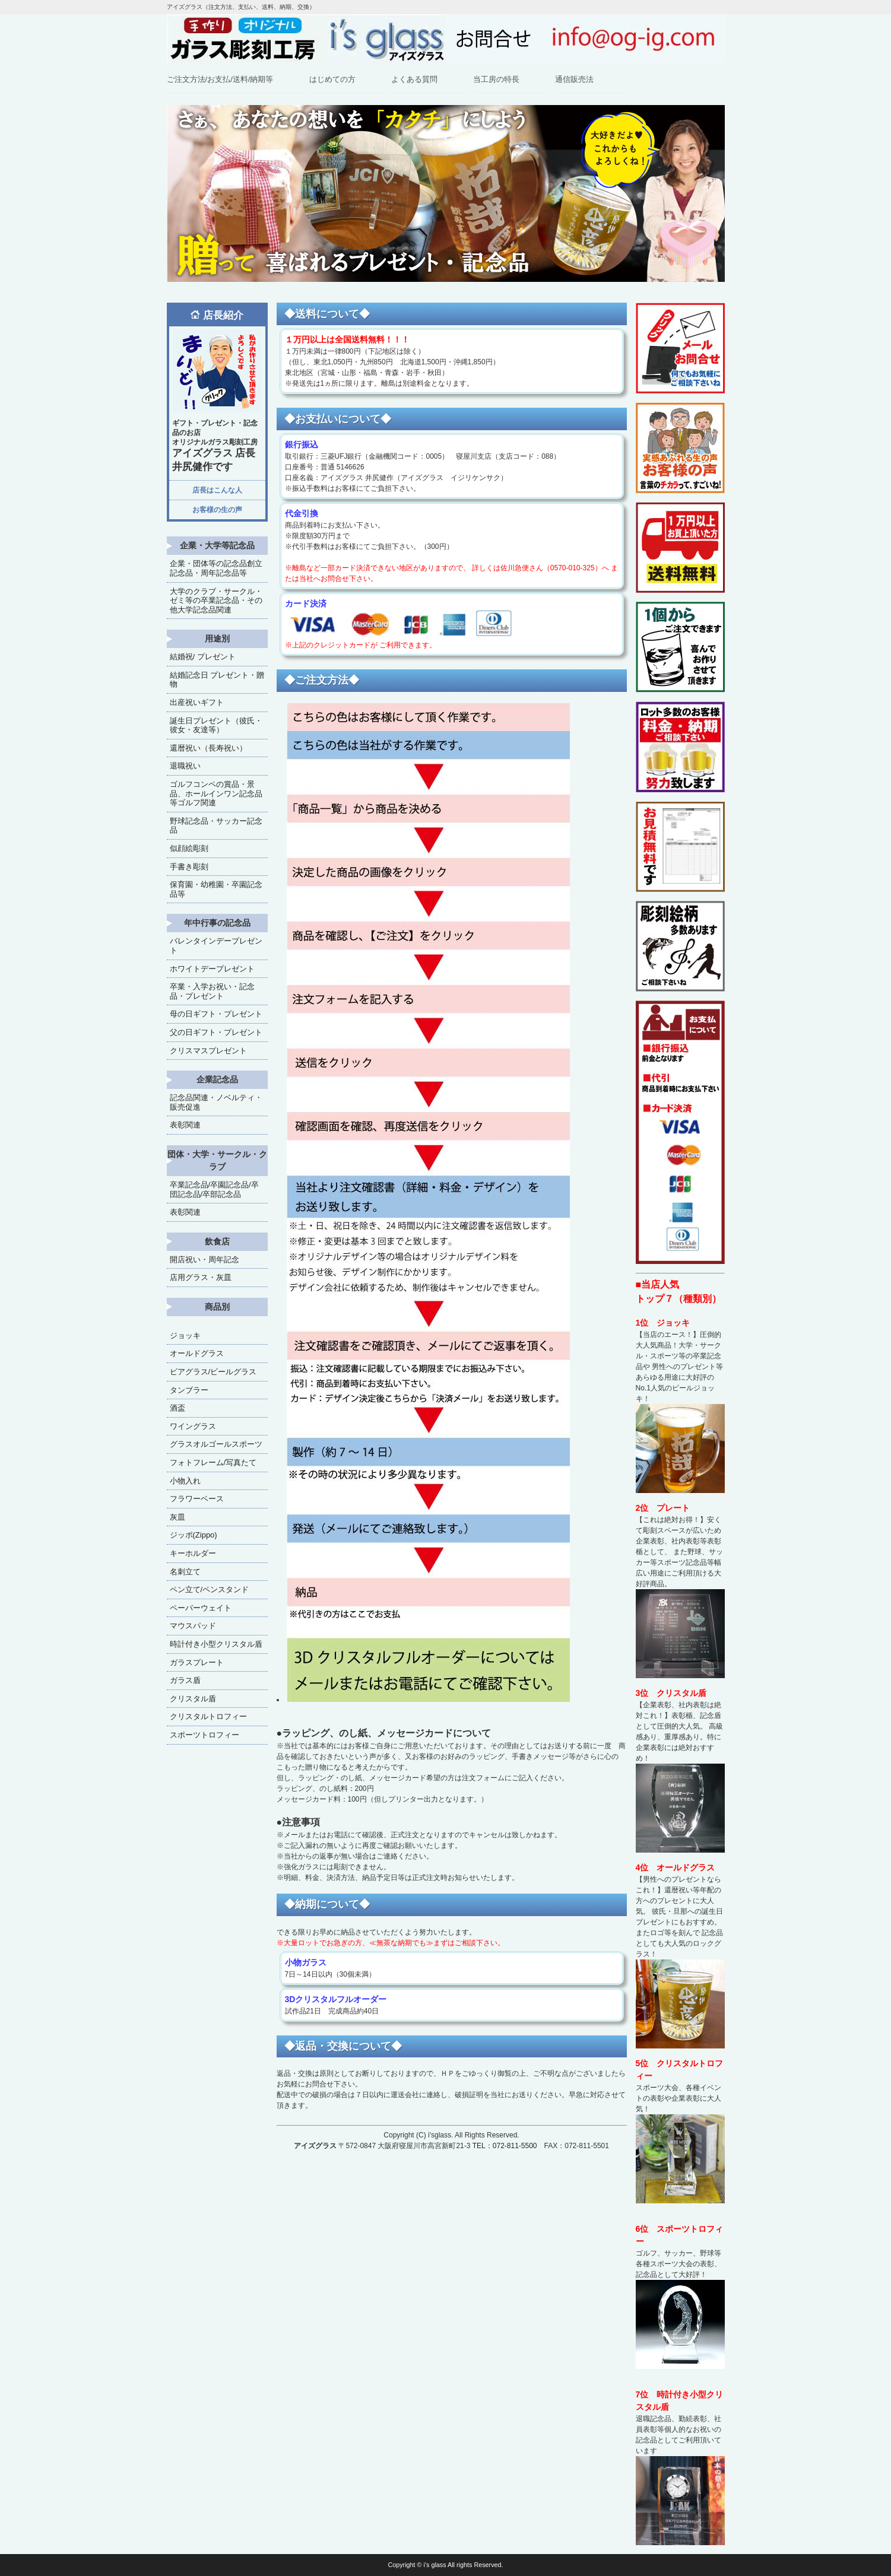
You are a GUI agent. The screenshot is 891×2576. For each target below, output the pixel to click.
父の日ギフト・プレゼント (216, 1032)
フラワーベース (197, 1498)
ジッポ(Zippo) (193, 1534)
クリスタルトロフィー (208, 1716)
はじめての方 (332, 79)
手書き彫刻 (189, 866)
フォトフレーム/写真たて (213, 1462)
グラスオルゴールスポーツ (216, 1444)
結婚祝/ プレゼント (203, 656)
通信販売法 (574, 79)
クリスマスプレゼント (208, 1050)
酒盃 (177, 1407)
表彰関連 (185, 1124)
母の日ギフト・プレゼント (216, 1013)
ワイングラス (193, 1426)
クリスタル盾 (193, 1698)
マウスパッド (193, 1625)
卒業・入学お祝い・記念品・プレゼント (212, 991)
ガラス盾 (185, 1680)
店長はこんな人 (217, 490)
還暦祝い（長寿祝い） (208, 748)
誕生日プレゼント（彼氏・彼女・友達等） (216, 725)
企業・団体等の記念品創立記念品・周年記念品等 (216, 568)
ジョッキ (185, 1335)
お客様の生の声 (217, 510)
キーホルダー (193, 1553)
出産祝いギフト (197, 702)
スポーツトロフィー (204, 1734)
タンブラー (189, 1390)
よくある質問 (414, 79)
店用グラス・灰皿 (201, 1277)
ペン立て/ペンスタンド (209, 1589)
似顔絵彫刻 (189, 848)
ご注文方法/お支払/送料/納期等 (220, 79)
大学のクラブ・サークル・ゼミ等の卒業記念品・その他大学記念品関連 (216, 600)
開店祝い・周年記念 (204, 1259)
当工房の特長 (496, 79)
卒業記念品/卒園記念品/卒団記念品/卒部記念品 (214, 1189)
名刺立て (185, 1571)
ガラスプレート (197, 1662)
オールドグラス (197, 1353)
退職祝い (185, 765)
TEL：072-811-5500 (505, 2146)
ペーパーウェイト (201, 1607)
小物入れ (185, 1480)
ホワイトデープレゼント (212, 968)
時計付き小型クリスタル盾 (216, 1644)
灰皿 (177, 1517)
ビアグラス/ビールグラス (213, 1371)
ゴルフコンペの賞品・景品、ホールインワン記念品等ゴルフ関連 (216, 793)
